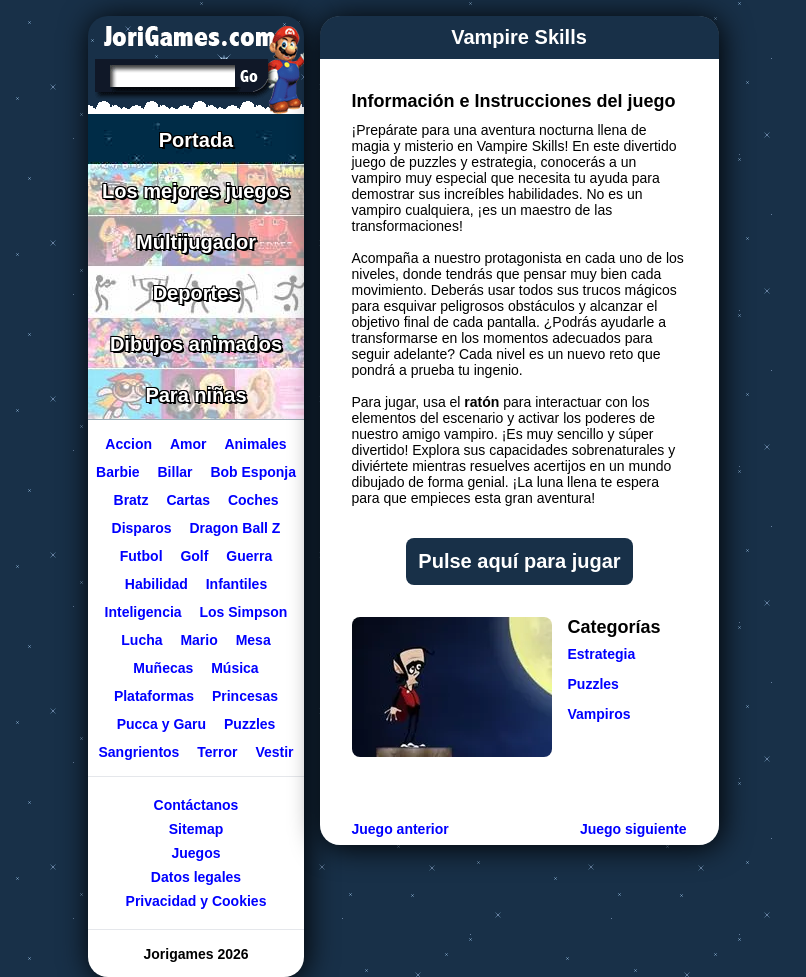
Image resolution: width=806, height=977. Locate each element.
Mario (198, 640)
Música (234, 668)
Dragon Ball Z (234, 528)
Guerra (249, 556)
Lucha (141, 640)
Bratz (130, 500)
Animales (255, 444)
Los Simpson (243, 612)
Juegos (195, 853)
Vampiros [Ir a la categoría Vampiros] (599, 714)
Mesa (252, 640)
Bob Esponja (253, 472)
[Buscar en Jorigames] (248, 76)
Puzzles (249, 724)
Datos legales (195, 877)
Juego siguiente (633, 829)
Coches (252, 500)
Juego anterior (400, 829)
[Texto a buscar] (171, 78)
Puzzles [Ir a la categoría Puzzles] (593, 684)
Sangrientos (138, 752)
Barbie (118, 472)
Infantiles (235, 584)
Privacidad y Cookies (195, 901)
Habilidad (155, 584)
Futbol (140, 556)
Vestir (274, 752)
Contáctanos (195, 805)
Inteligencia (142, 612)
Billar (174, 472)
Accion (128, 444)
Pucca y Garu (161, 724)
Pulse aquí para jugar (519, 561)
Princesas (244, 696)
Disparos (141, 528)
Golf (194, 556)
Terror (217, 752)
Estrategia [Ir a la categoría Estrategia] (602, 654)
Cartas (188, 500)
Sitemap (195, 829)
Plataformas (153, 696)
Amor (187, 444)
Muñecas (163, 668)
